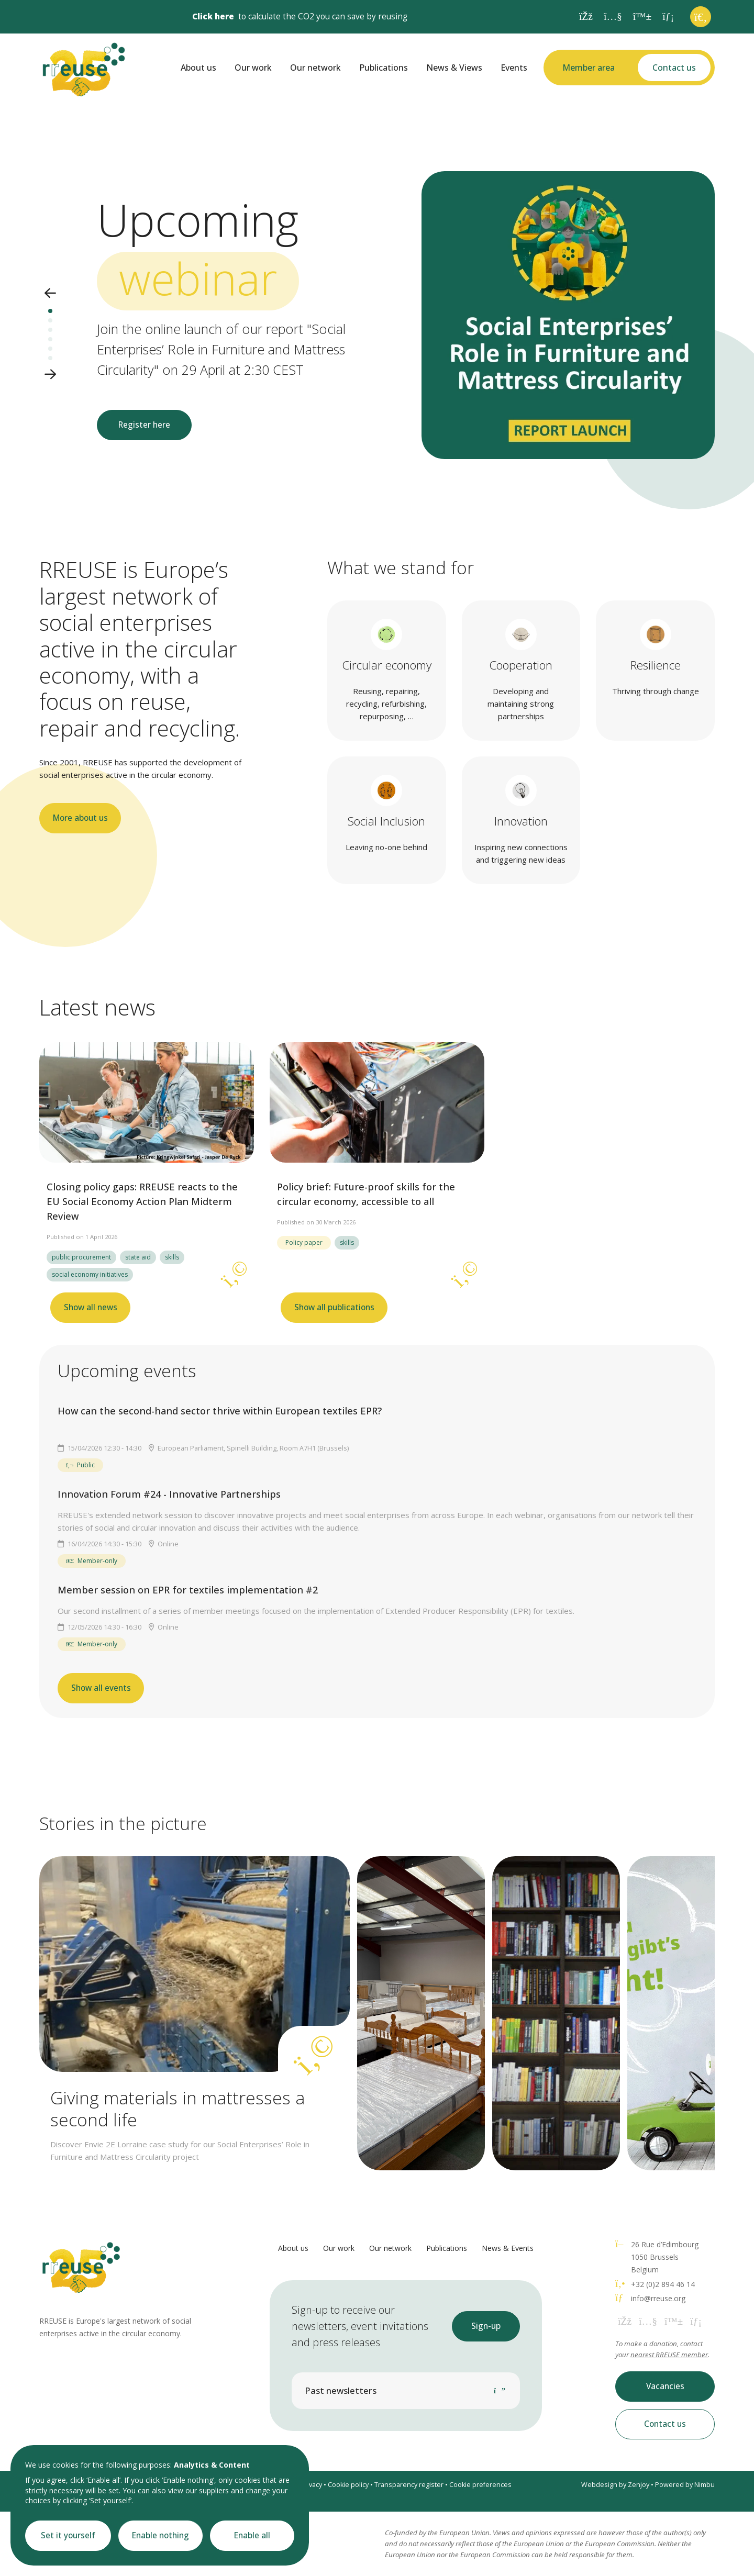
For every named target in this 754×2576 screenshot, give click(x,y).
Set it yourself (68, 2535)
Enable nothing (160, 2535)
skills (172, 1257)
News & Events (508, 2248)
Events (514, 67)
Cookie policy (348, 2484)
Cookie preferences (480, 2484)
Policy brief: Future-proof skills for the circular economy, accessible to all (366, 1194)
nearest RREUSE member (669, 2354)
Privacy (311, 2484)
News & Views (454, 67)
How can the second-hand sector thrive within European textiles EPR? (220, 1410)
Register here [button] (144, 424)
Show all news (90, 1307)
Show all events (101, 1687)
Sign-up (486, 2326)
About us (198, 67)
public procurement (81, 1257)
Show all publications (334, 1307)
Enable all (252, 2535)
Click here (213, 16)
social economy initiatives (90, 1274)
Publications (383, 67)
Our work (253, 67)
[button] (50, 294)
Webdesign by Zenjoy (615, 2484)
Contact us (674, 67)
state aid (138, 1257)
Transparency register (408, 2484)
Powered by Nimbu (685, 2484)
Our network (315, 67)
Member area (588, 67)
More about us (80, 817)
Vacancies (665, 2386)
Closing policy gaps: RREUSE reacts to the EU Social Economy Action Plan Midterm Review (142, 1201)
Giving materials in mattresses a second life (177, 2109)
